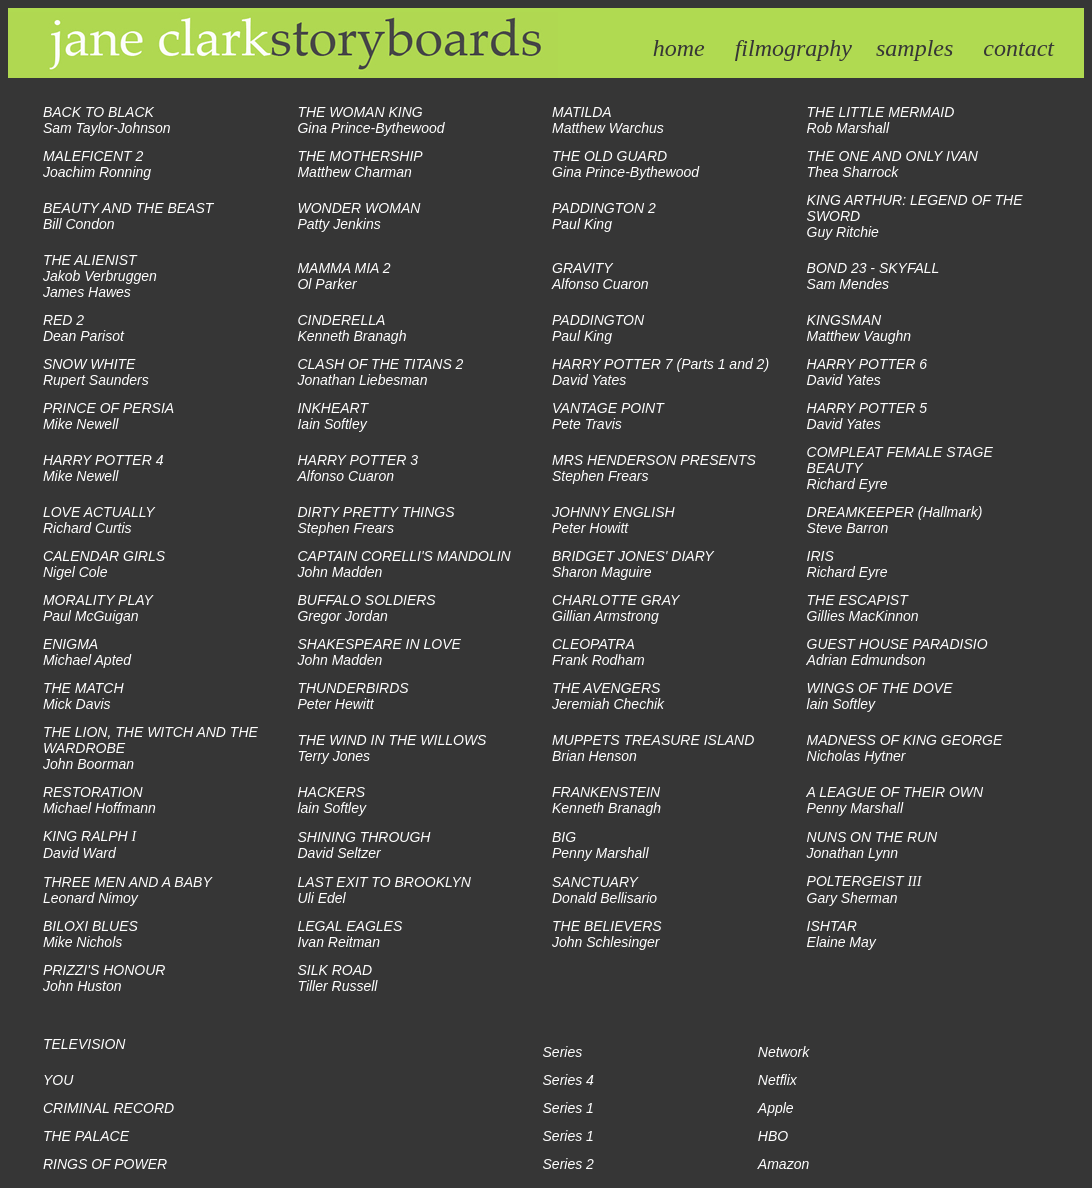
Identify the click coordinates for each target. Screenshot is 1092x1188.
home (679, 48)
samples (914, 48)
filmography (793, 48)
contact (1018, 48)
